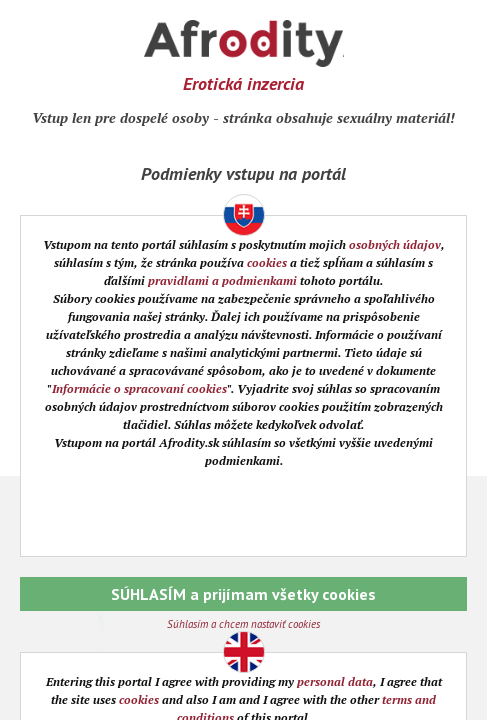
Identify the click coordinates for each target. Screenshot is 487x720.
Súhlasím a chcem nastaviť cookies (243, 624)
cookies (267, 262)
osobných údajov (395, 244)
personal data (335, 681)
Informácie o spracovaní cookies (139, 388)
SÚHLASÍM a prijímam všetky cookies (243, 594)
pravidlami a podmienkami (222, 280)
